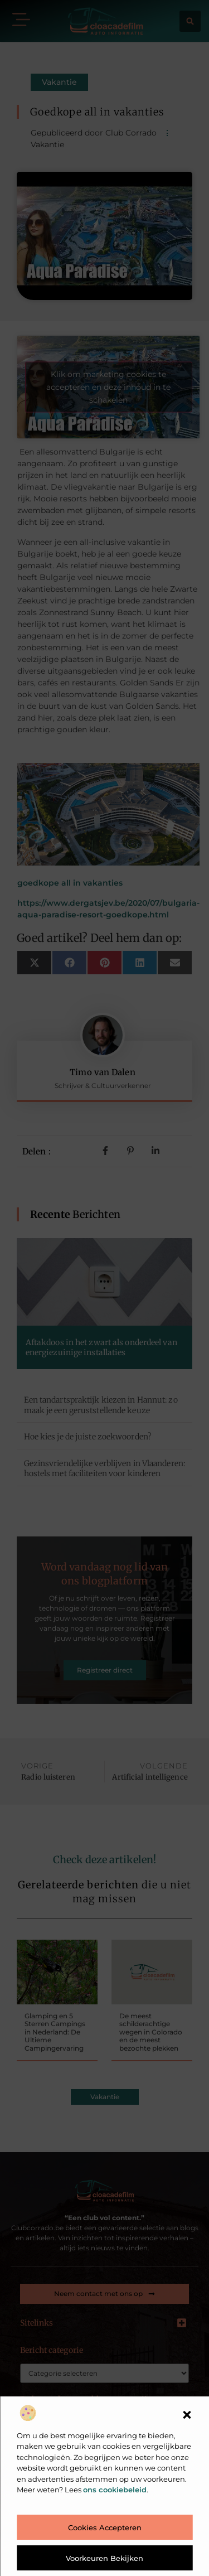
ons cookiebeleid (115, 2489)
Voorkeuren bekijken (104, 2558)
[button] (186, 2414)
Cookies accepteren (105, 2527)
